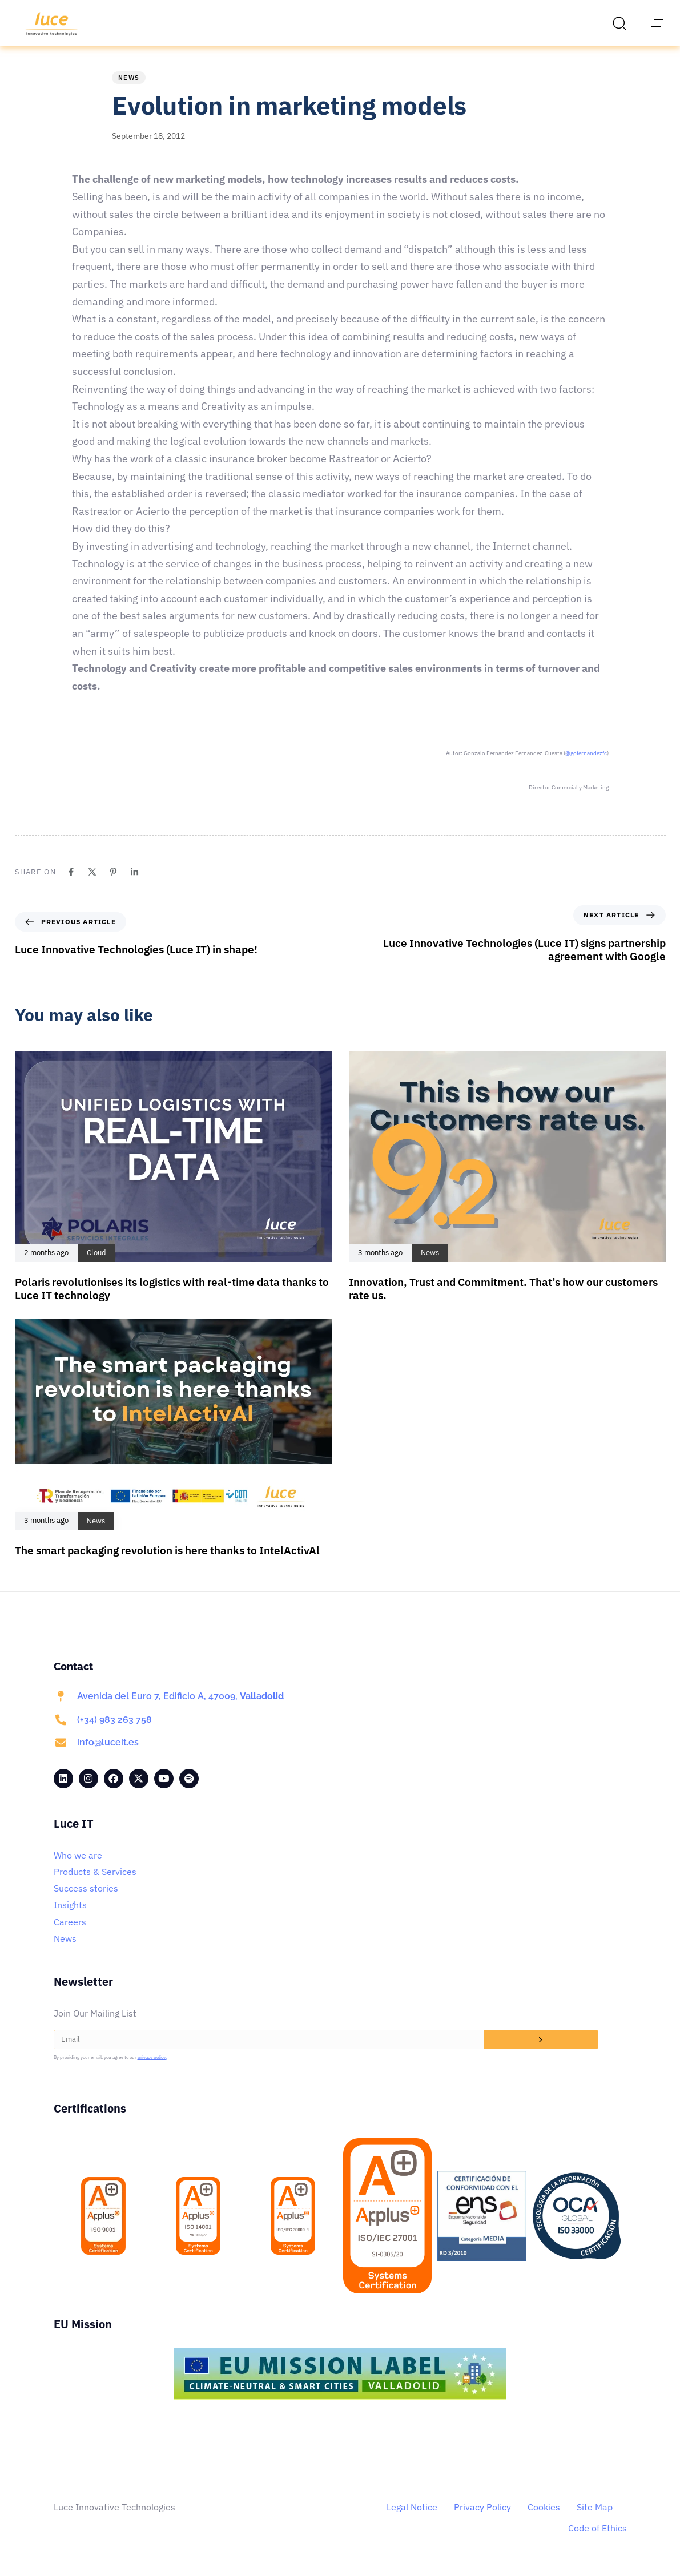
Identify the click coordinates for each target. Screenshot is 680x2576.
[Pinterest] (113, 872)
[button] (622, 23)
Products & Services (95, 1871)
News (128, 78)
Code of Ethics (597, 2528)
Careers (70, 1922)
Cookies (544, 2507)
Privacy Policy (482, 2507)
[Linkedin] (134, 872)
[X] (92, 872)
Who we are (78, 1855)
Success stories (86, 1888)
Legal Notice (412, 2507)
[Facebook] (71, 872)
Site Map (595, 2507)
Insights (70, 1904)
